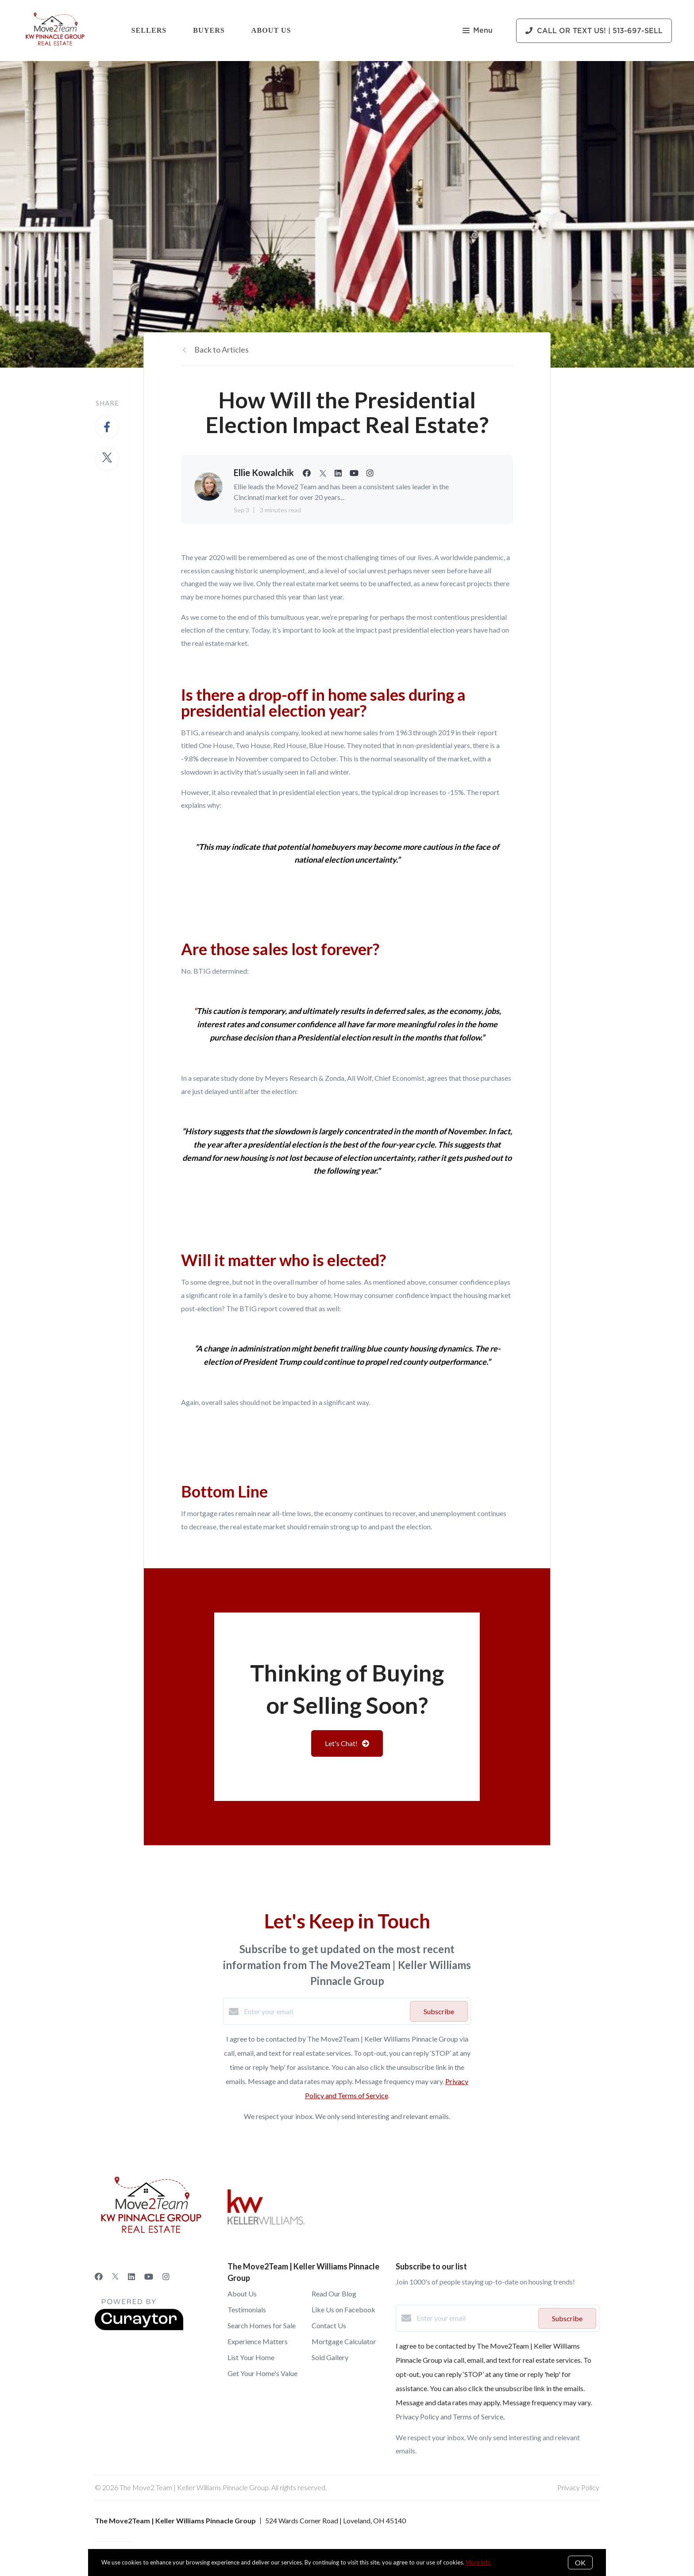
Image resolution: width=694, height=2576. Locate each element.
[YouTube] (148, 2276)
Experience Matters (257, 2341)
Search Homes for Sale (261, 2325)
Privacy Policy (578, 2487)
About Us (271, 30)
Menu (477, 31)
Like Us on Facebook (343, 2309)
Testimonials (246, 2309)
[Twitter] (115, 2276)
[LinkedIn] (131, 2276)
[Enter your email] (324, 2011)
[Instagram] (166, 2276)
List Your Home (250, 2357)
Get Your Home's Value (262, 2373)
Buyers (209, 30)
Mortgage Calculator (344, 2341)
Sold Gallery (330, 2357)
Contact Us (329, 2325)
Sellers (149, 30)
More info (478, 2562)
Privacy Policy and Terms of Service (449, 2416)
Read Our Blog (334, 2293)
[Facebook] (99, 2276)
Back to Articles (221, 349)
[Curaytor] (139, 2327)
